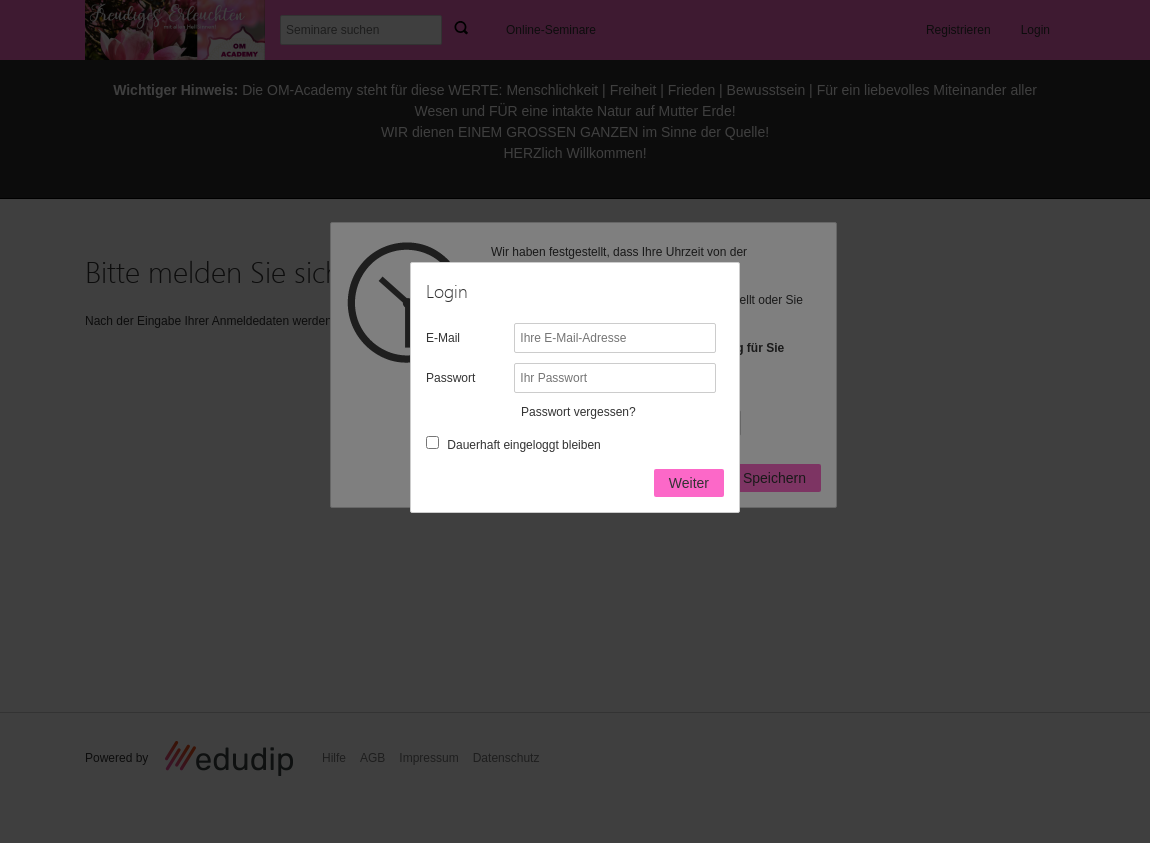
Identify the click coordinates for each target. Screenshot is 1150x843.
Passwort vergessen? (578, 412)
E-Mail (443, 338)
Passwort (450, 378)
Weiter (689, 483)
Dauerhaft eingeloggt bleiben (523, 445)
